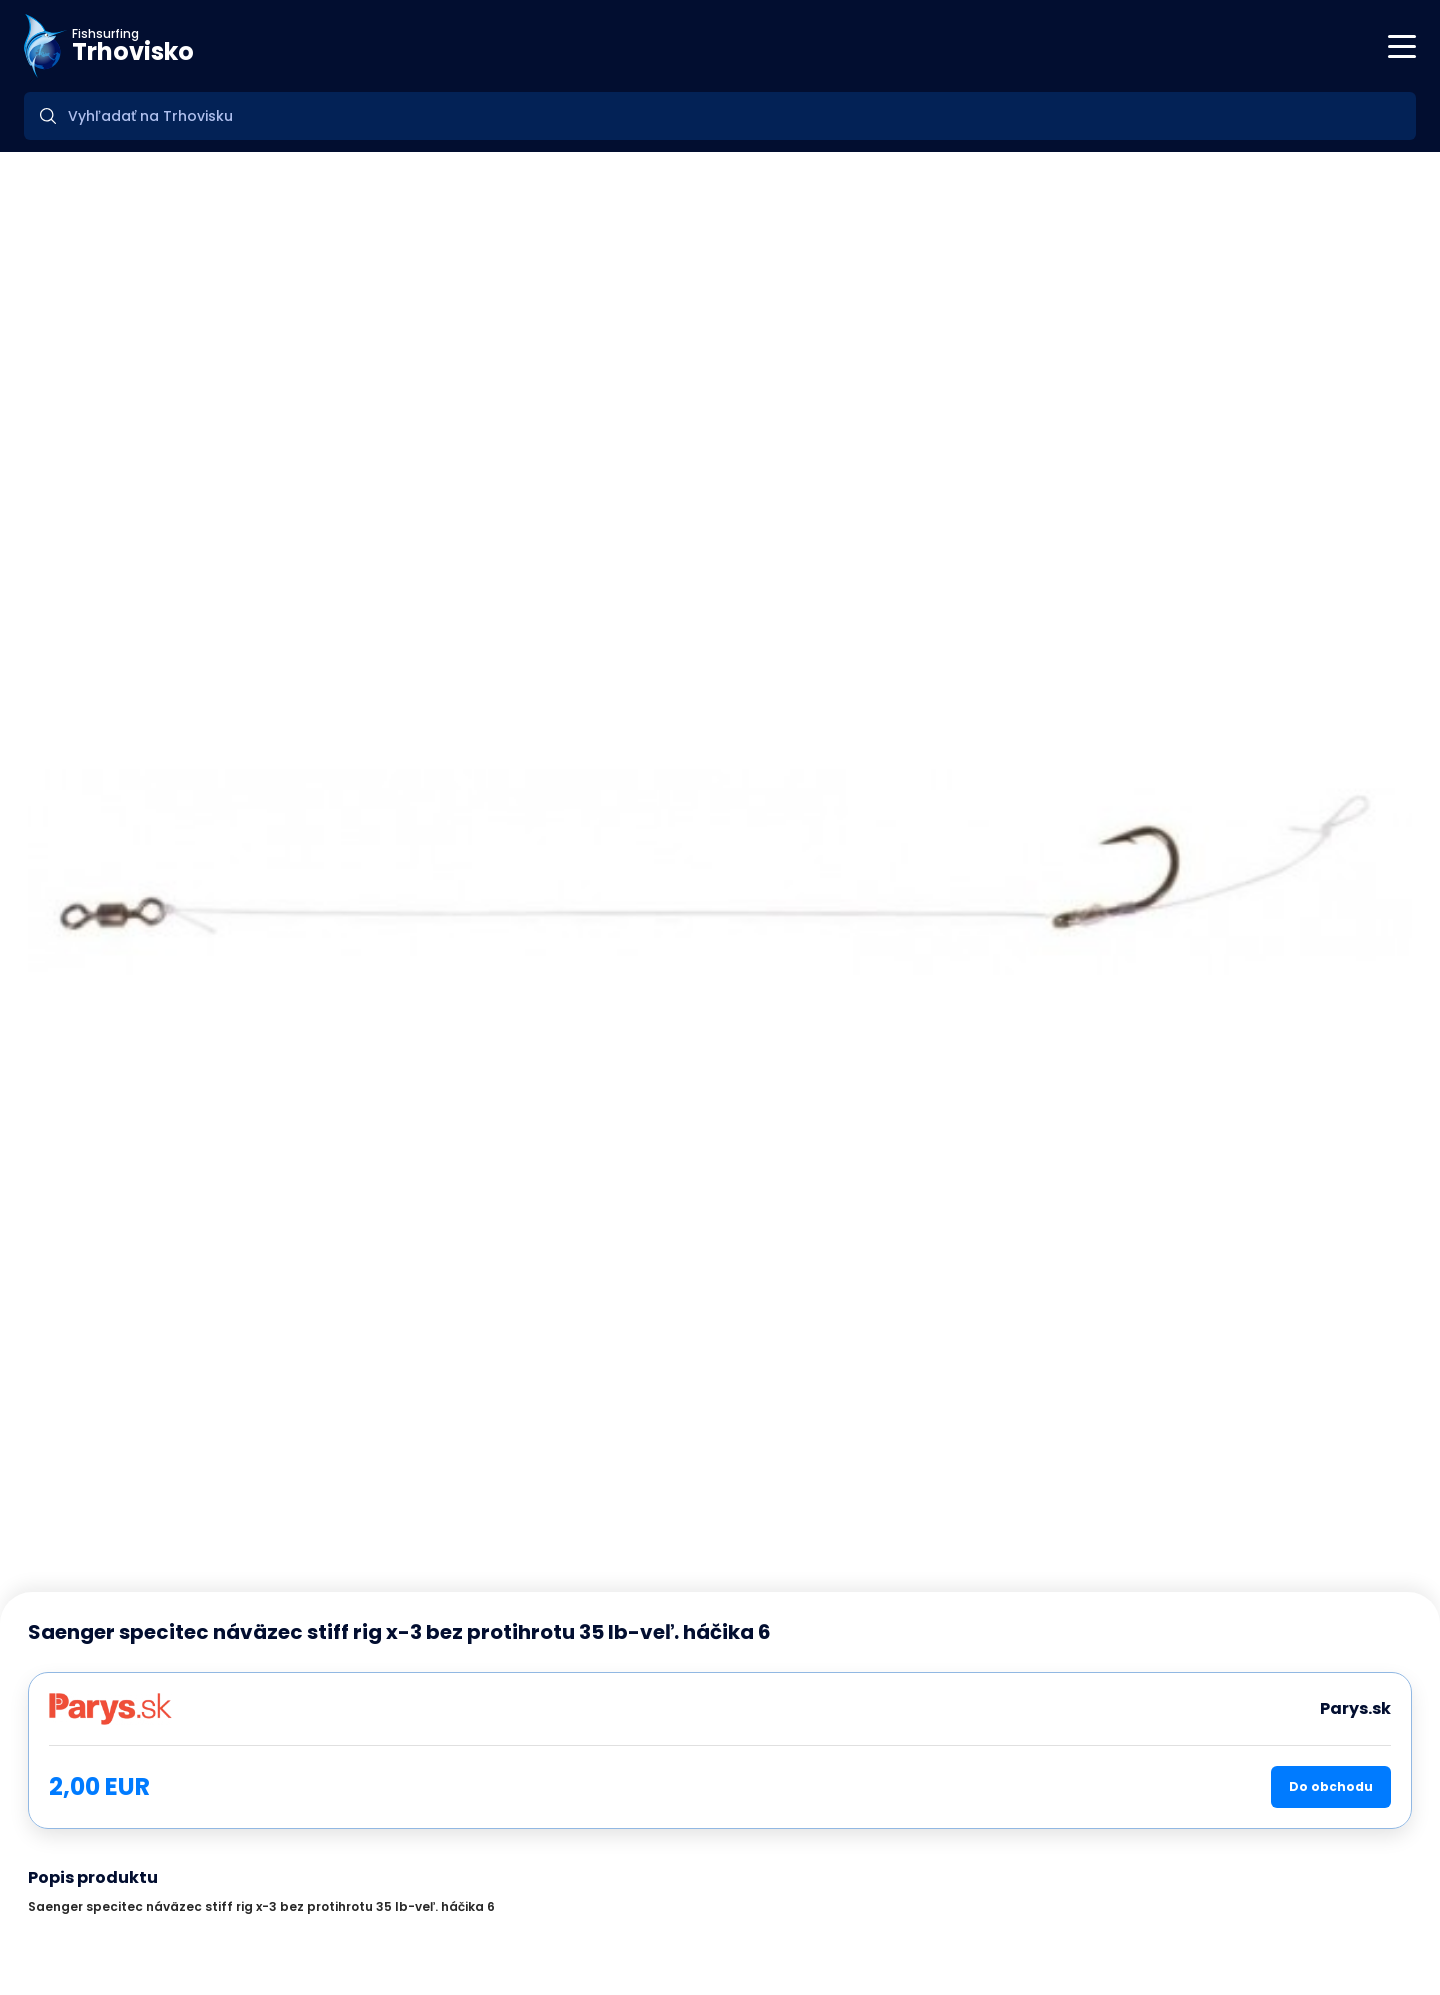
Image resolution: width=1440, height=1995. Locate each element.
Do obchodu (1331, 1786)
